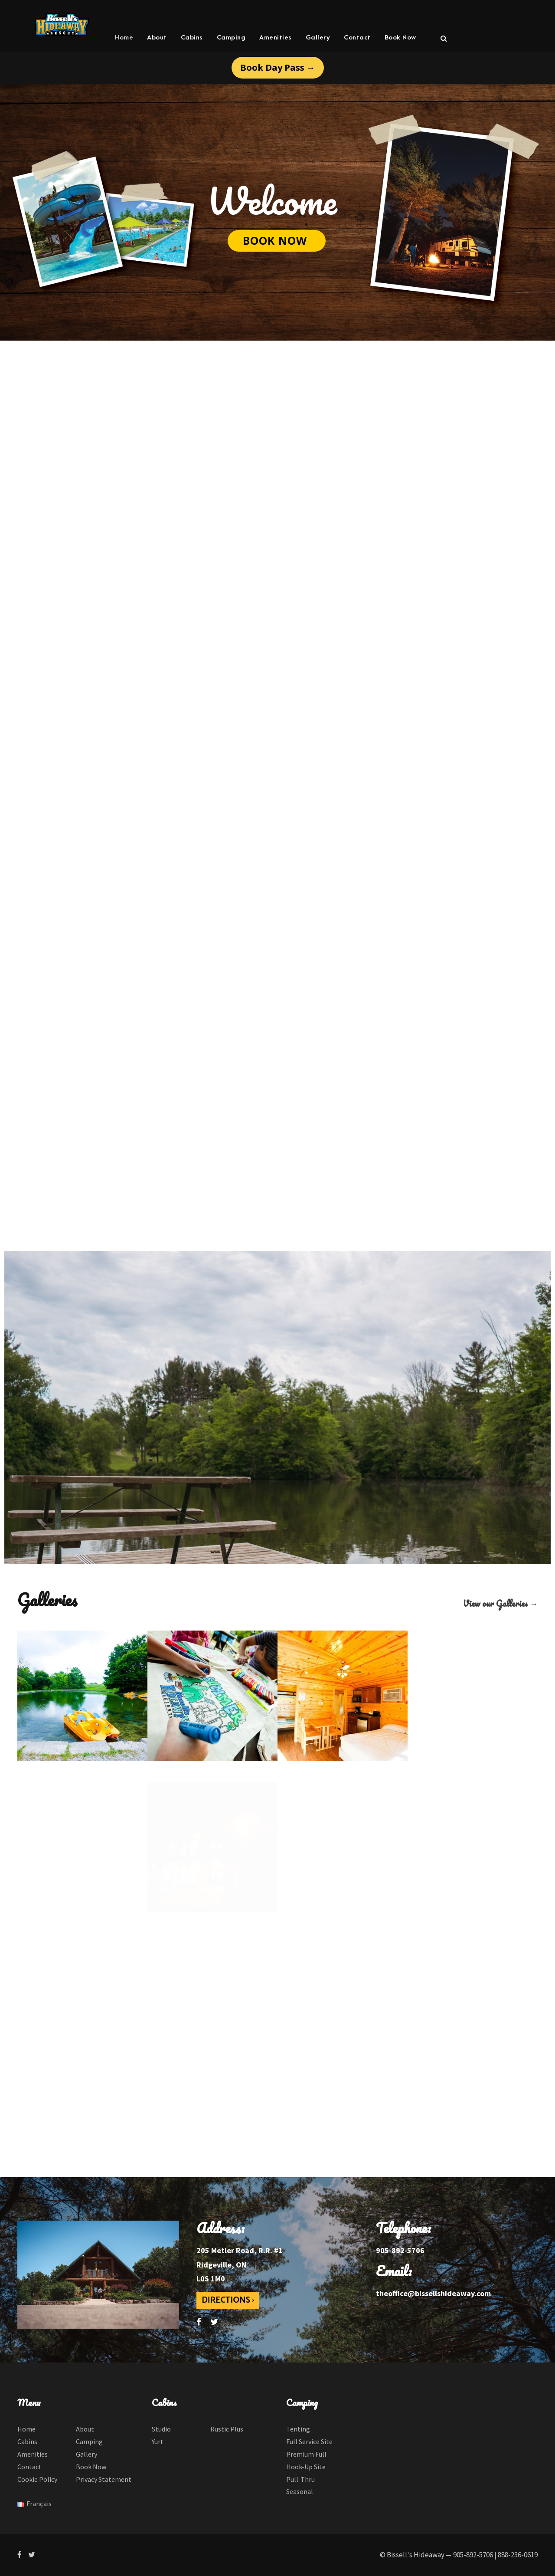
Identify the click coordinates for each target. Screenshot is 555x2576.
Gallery (318, 37)
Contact (357, 37)
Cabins (192, 37)
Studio (161, 2429)
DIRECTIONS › (228, 2300)
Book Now (400, 37)
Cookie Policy (37, 2479)
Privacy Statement (103, 2479)
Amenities (275, 37)
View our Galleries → (500, 1603)
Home (124, 37)
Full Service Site (309, 2441)
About (157, 37)
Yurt (157, 2441)
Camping (231, 37)
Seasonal (299, 2491)
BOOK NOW (276, 240)
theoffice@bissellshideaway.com (433, 2293)
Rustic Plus (226, 2429)
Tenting (298, 2429)
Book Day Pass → (277, 67)
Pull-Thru (300, 2479)
